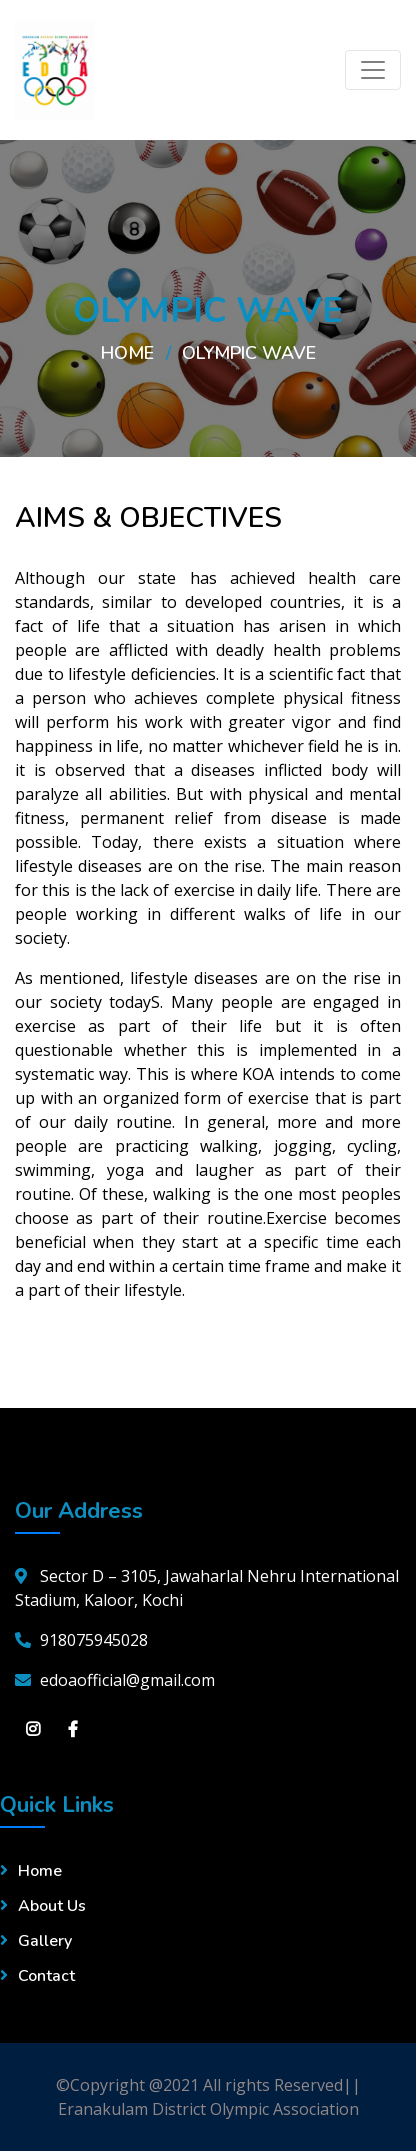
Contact (46, 1976)
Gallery (45, 1941)
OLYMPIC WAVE (249, 353)
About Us (52, 1906)
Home (127, 353)
